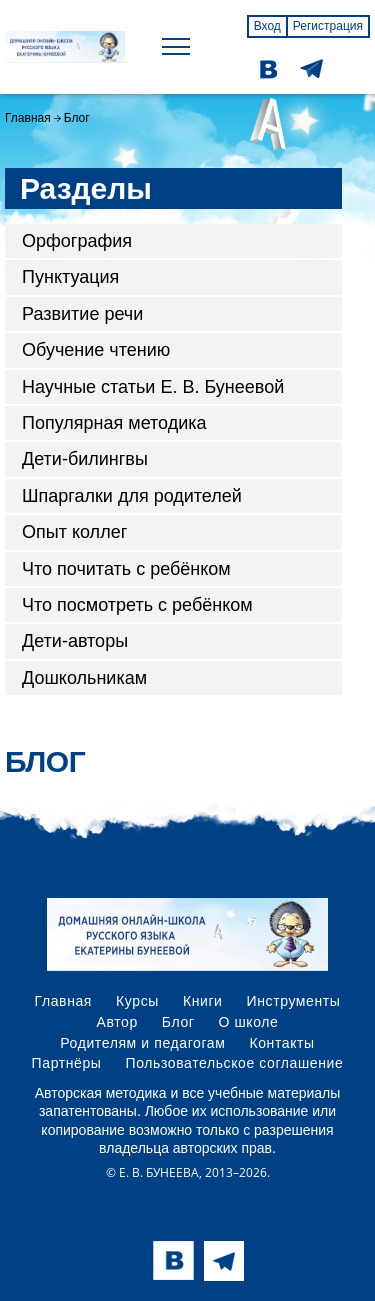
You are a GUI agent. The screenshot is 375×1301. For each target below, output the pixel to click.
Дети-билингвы (85, 459)
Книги (203, 1001)
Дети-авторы (75, 641)
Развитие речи (82, 314)
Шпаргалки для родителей (132, 496)
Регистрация (328, 26)
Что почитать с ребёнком (126, 569)
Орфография (77, 241)
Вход (267, 26)
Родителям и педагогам (142, 1043)
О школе (249, 1022)
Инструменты (294, 1001)
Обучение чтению (96, 350)
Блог (178, 1022)
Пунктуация (70, 277)
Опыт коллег (74, 532)
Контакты (281, 1043)
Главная (28, 118)
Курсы (137, 1001)
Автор (117, 1022)
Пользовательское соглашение (235, 1063)
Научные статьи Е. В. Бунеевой (153, 387)
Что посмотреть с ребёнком (137, 605)
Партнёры (67, 1063)
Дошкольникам (84, 678)
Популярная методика (114, 423)
